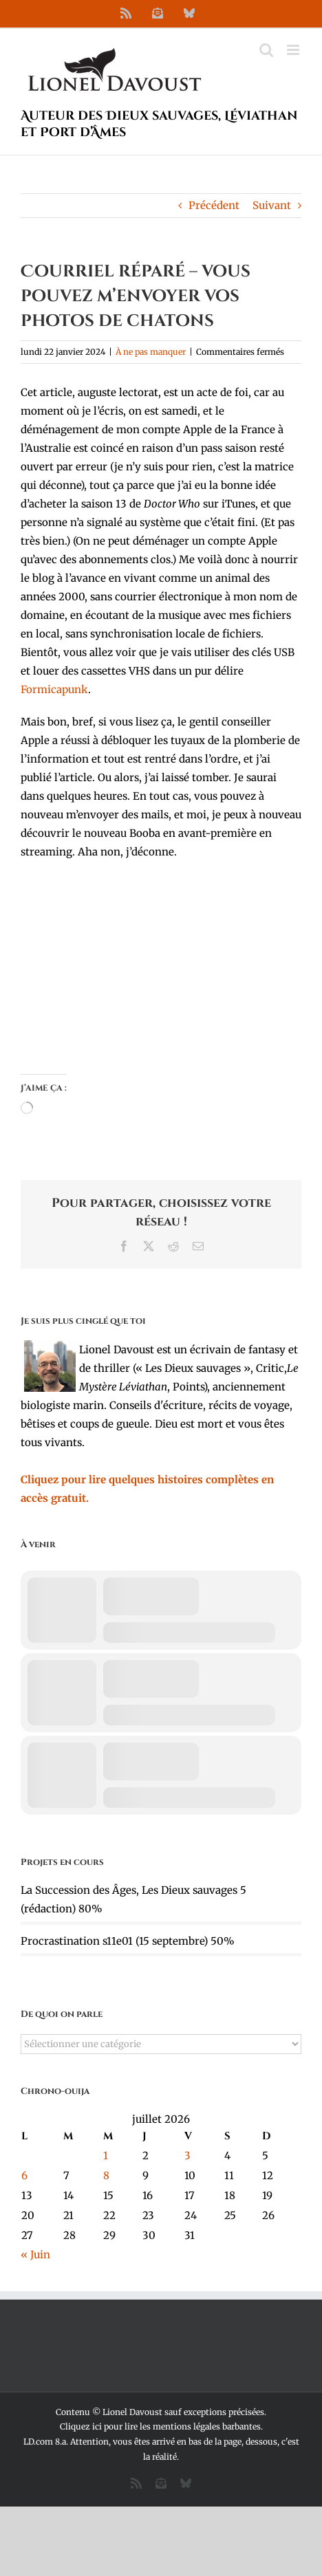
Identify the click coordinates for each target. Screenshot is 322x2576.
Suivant (272, 205)
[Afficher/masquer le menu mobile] (294, 50)
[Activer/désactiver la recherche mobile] (266, 50)
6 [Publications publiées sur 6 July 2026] (24, 2175)
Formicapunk (54, 689)
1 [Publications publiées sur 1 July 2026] (105, 2155)
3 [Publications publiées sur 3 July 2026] (187, 2155)
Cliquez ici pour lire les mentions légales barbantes (160, 2426)
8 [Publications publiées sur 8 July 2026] (106, 2175)
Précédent (214, 205)
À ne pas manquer (151, 352)
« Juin (35, 2254)
